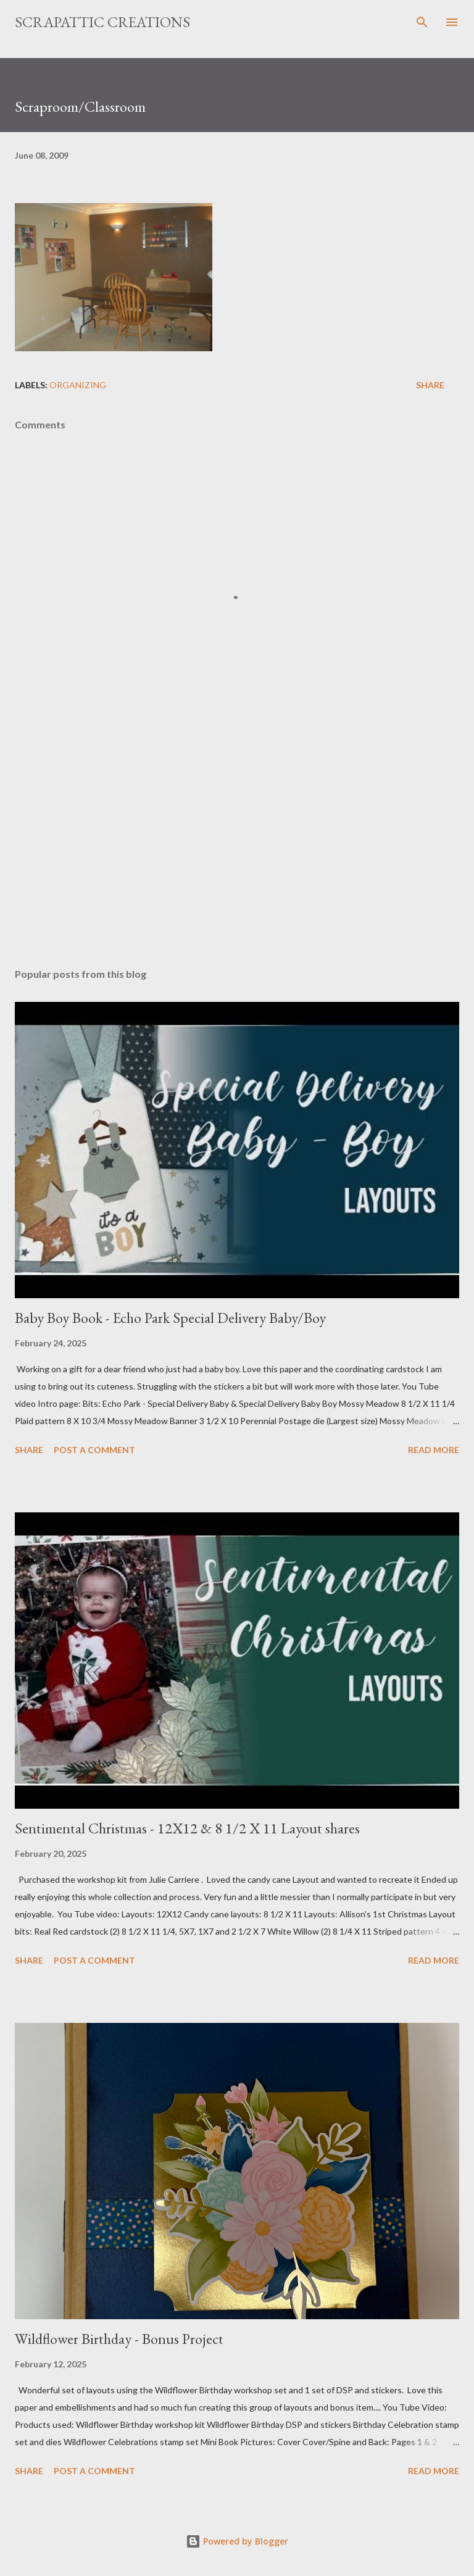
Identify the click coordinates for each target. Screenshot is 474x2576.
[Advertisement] (237, 842)
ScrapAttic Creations (102, 21)
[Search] (422, 22)
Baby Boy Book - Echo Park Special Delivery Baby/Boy (170, 1317)
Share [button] (430, 385)
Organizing (77, 385)
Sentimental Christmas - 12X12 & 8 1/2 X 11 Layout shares (187, 1828)
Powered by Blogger (237, 2541)
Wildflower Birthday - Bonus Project (119, 2338)
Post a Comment (94, 1449)
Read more (433, 1449)
